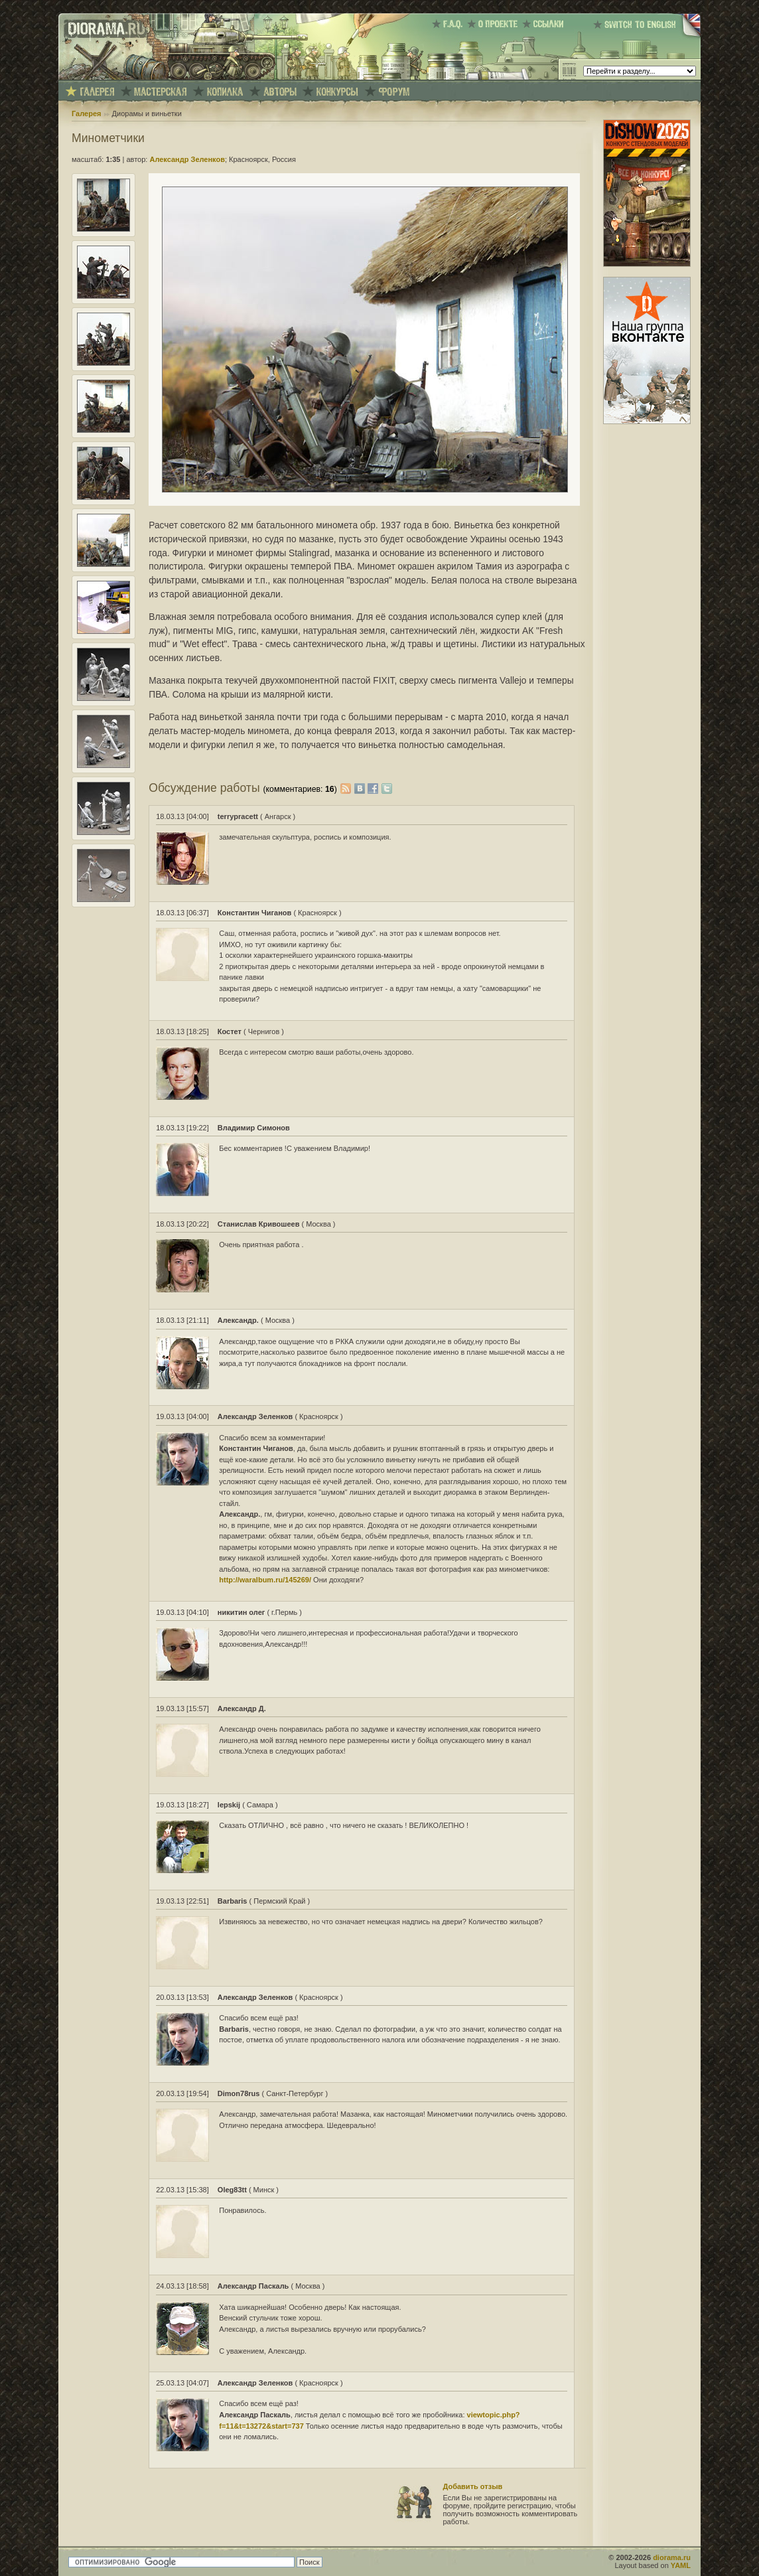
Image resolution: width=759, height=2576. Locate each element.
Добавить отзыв (473, 2486)
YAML (681, 2565)
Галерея (86, 113)
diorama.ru (672, 2557)
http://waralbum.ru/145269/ (265, 1580)
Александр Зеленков (187, 159)
